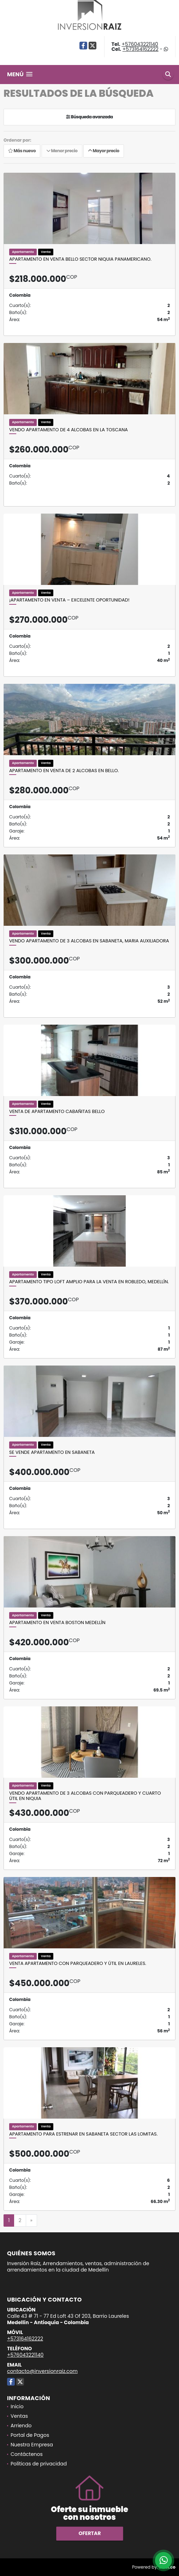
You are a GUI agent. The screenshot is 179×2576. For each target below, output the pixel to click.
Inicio (17, 2406)
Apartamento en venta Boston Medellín (57, 1622)
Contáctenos (27, 2454)
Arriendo (21, 2425)
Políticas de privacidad (39, 2463)
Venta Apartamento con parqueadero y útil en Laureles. (77, 1963)
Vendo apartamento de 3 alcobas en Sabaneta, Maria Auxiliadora (89, 941)
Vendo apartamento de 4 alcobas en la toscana (68, 430)
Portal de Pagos (30, 2435)
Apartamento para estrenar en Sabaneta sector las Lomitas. (83, 2134)
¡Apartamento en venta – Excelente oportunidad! (69, 600)
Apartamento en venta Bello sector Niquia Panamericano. (80, 259)
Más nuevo (22, 151)
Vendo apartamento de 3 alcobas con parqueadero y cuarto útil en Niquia (85, 1795)
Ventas (19, 2416)
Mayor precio (103, 151)
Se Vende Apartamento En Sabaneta (52, 1452)
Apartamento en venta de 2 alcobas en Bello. (64, 771)
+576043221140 (139, 44)
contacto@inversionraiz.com (42, 2371)
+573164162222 (141, 49)
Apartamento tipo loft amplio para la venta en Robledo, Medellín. (89, 1282)
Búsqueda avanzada (89, 117)
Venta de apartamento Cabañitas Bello (57, 1111)
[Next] (31, 2220)
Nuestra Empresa (32, 2444)
